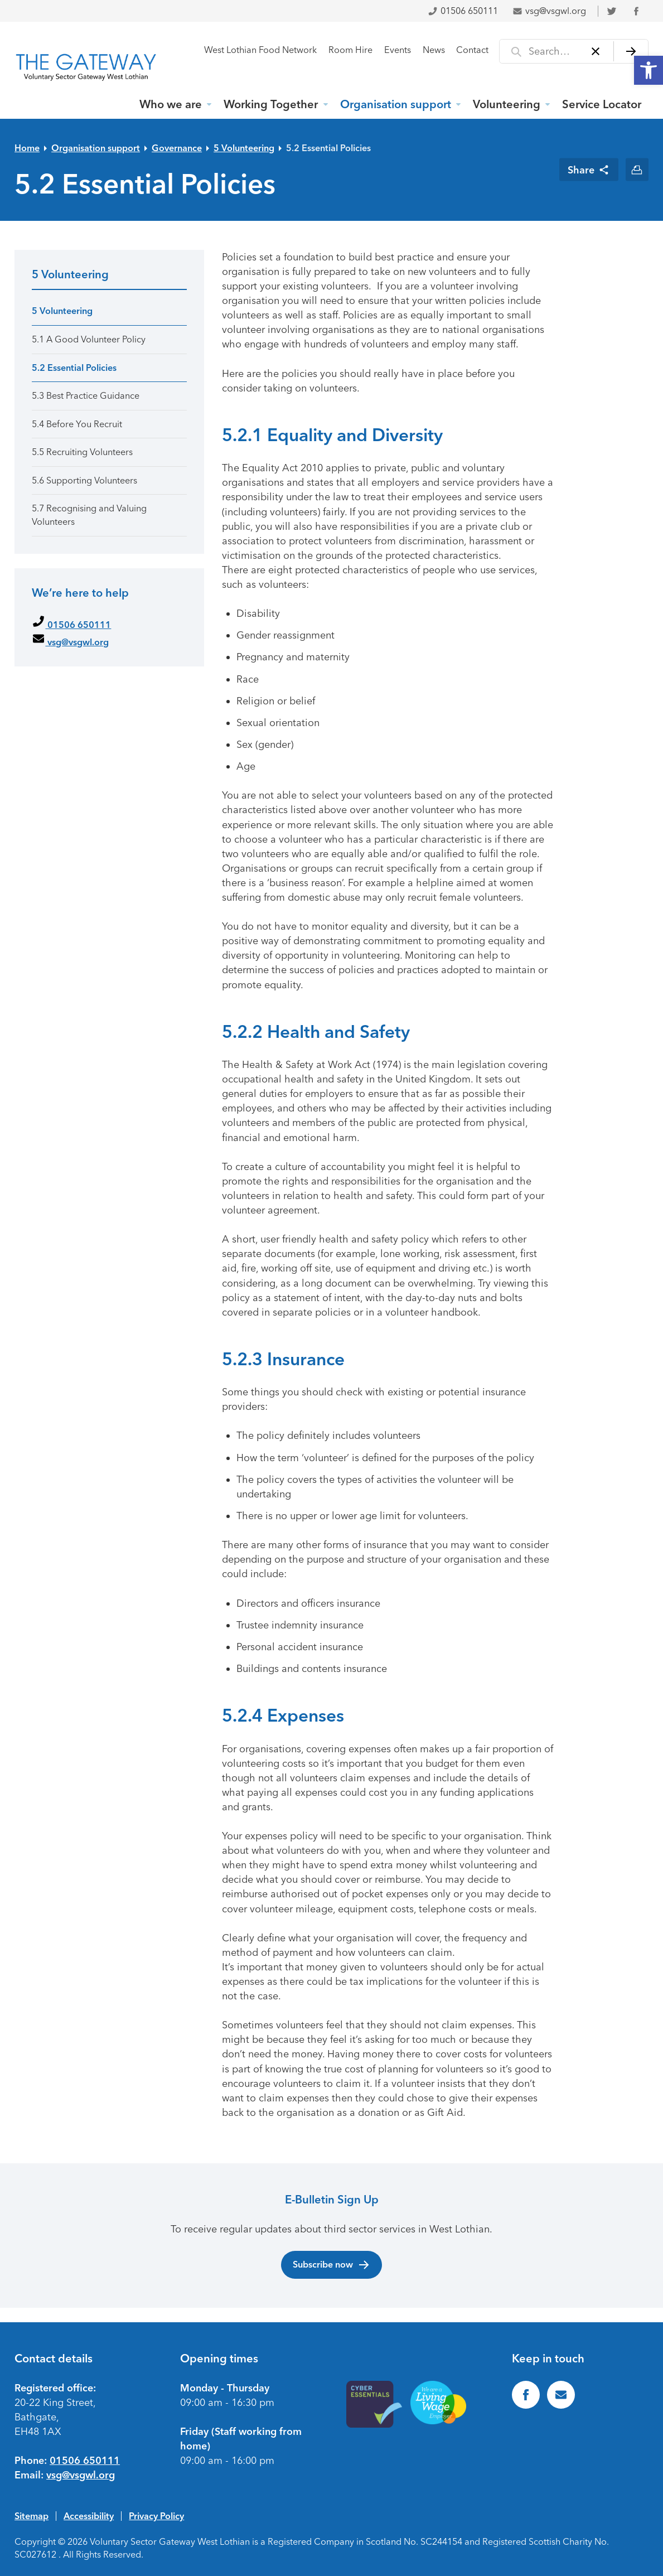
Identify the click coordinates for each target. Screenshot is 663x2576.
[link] (648, 70)
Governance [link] (177, 147)
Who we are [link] (170, 104)
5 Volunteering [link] (244, 147)
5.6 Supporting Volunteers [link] (84, 480)
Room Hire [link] (350, 50)
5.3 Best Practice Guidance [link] (85, 395)
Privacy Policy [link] (156, 2515)
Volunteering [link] (506, 104)
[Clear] (595, 51)
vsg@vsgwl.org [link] (549, 11)
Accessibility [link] (89, 2515)
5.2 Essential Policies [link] (329, 147)
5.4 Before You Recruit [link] (77, 424)
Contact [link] (472, 50)
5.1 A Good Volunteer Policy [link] (89, 339)
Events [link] (397, 50)
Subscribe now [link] (331, 2264)
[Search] (631, 51)
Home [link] (27, 147)
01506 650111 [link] (463, 11)
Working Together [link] (271, 104)
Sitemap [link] (31, 2515)
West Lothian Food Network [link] (260, 50)
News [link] (434, 50)
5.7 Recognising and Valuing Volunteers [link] (89, 514)
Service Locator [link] (601, 104)
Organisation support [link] (395, 104)
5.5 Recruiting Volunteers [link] (82, 452)
